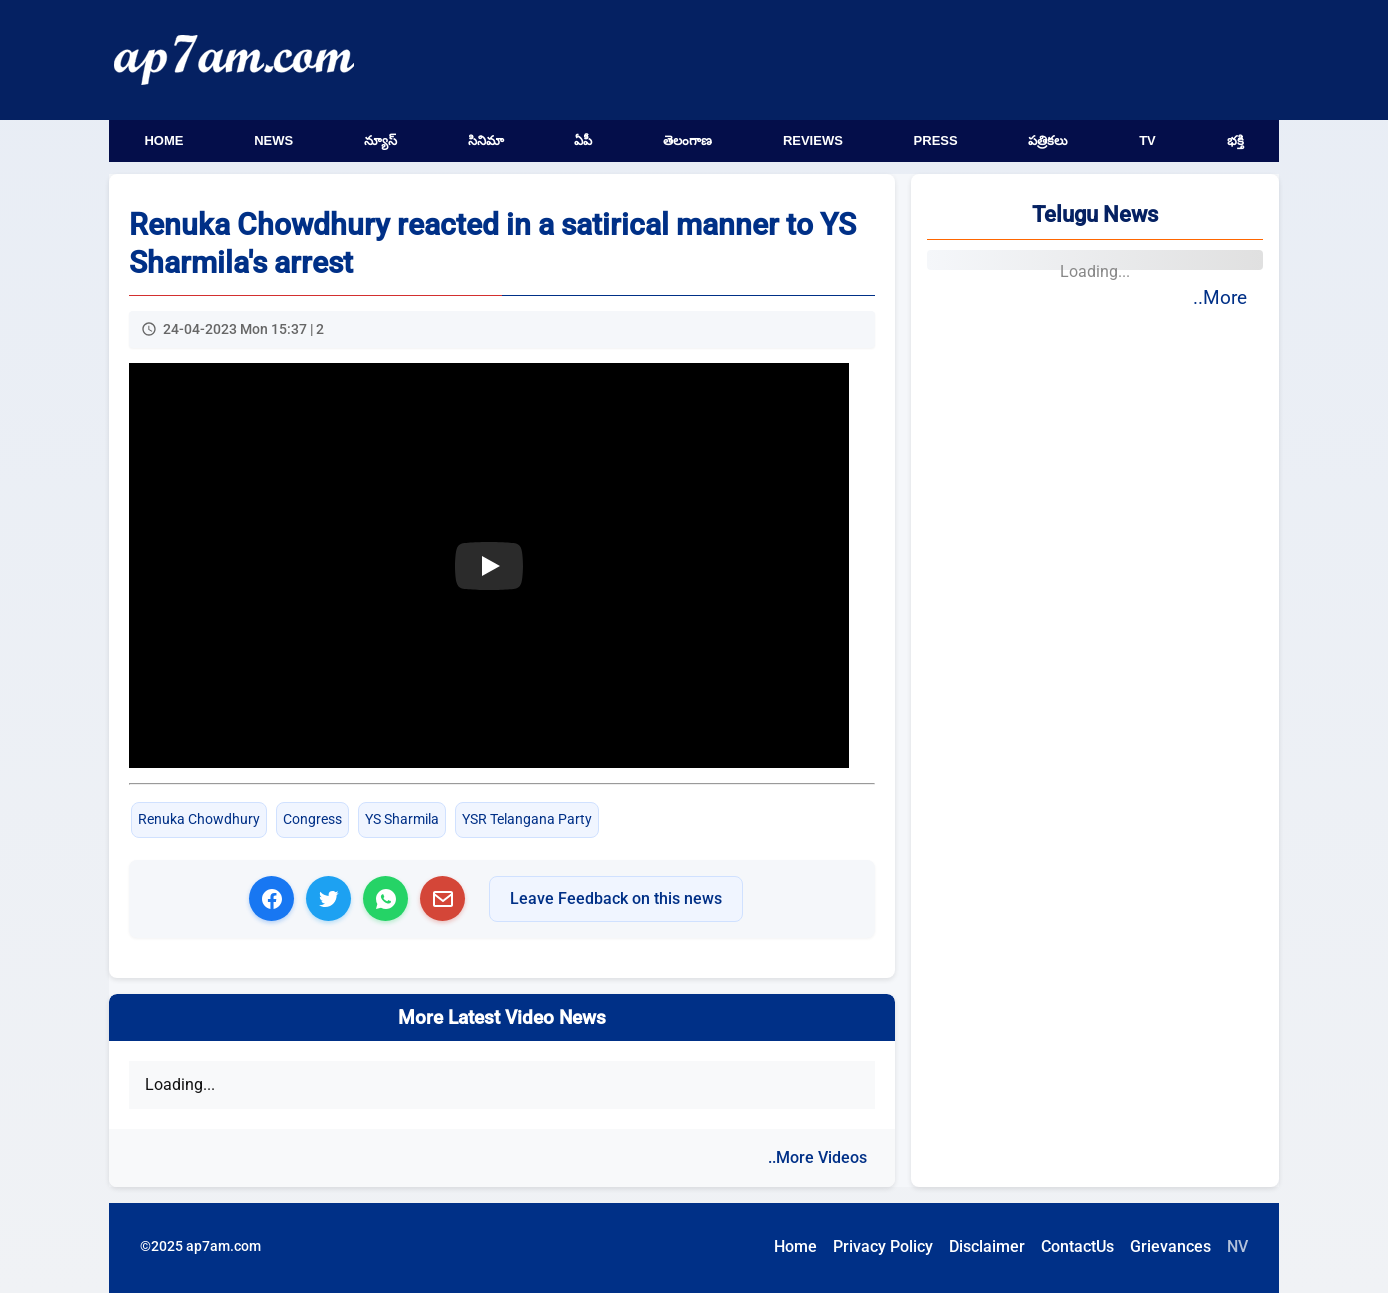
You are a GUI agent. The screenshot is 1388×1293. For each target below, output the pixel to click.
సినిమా (486, 140)
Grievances (1170, 1246)
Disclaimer (987, 1246)
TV (1147, 140)
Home (163, 140)
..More (1220, 297)
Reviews (813, 140)
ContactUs (1077, 1246)
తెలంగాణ (687, 140)
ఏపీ (583, 140)
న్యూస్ (380, 140)
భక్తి (1235, 140)
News (273, 140)
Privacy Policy (883, 1246)
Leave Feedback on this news (616, 898)
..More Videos (817, 1157)
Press (936, 140)
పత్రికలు (1048, 140)
